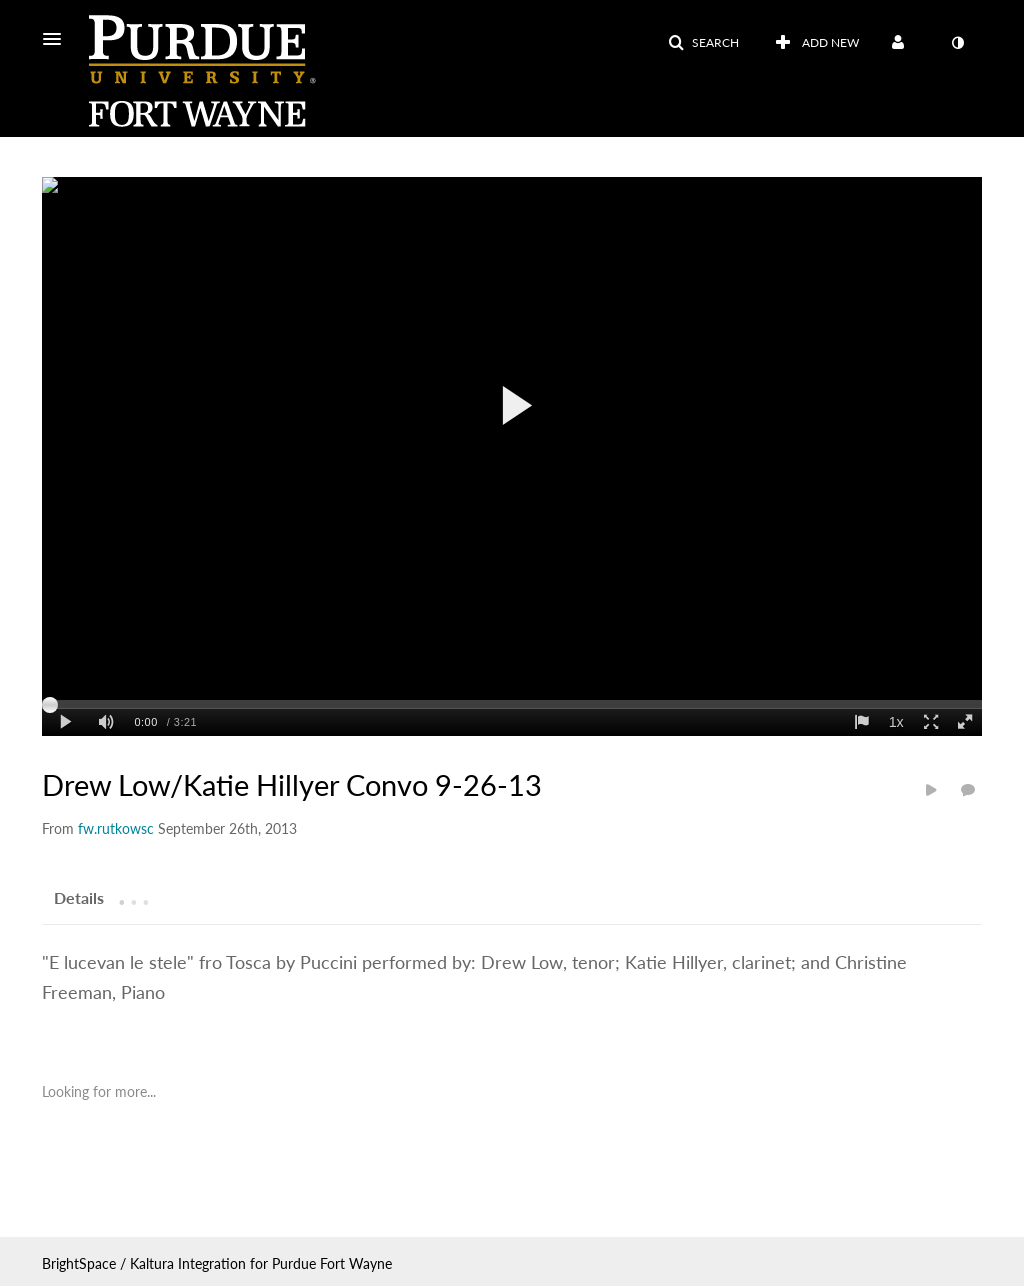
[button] (58, 39)
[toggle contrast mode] (957, 43)
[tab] (79, 897)
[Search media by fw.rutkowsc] (116, 828)
